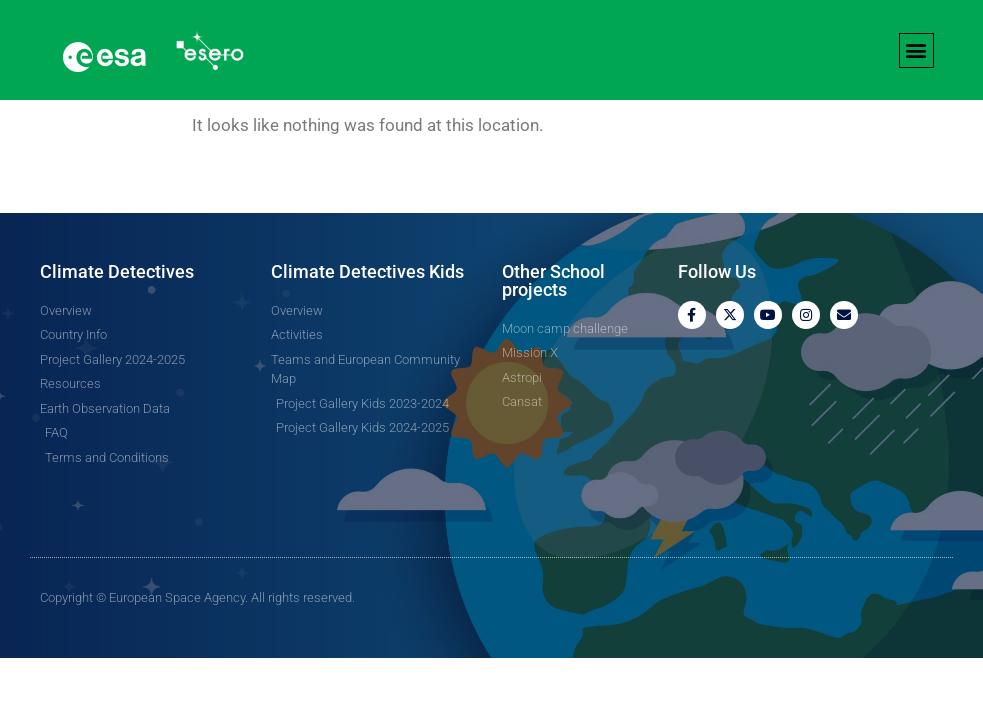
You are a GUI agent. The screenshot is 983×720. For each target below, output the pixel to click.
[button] (916, 50)
